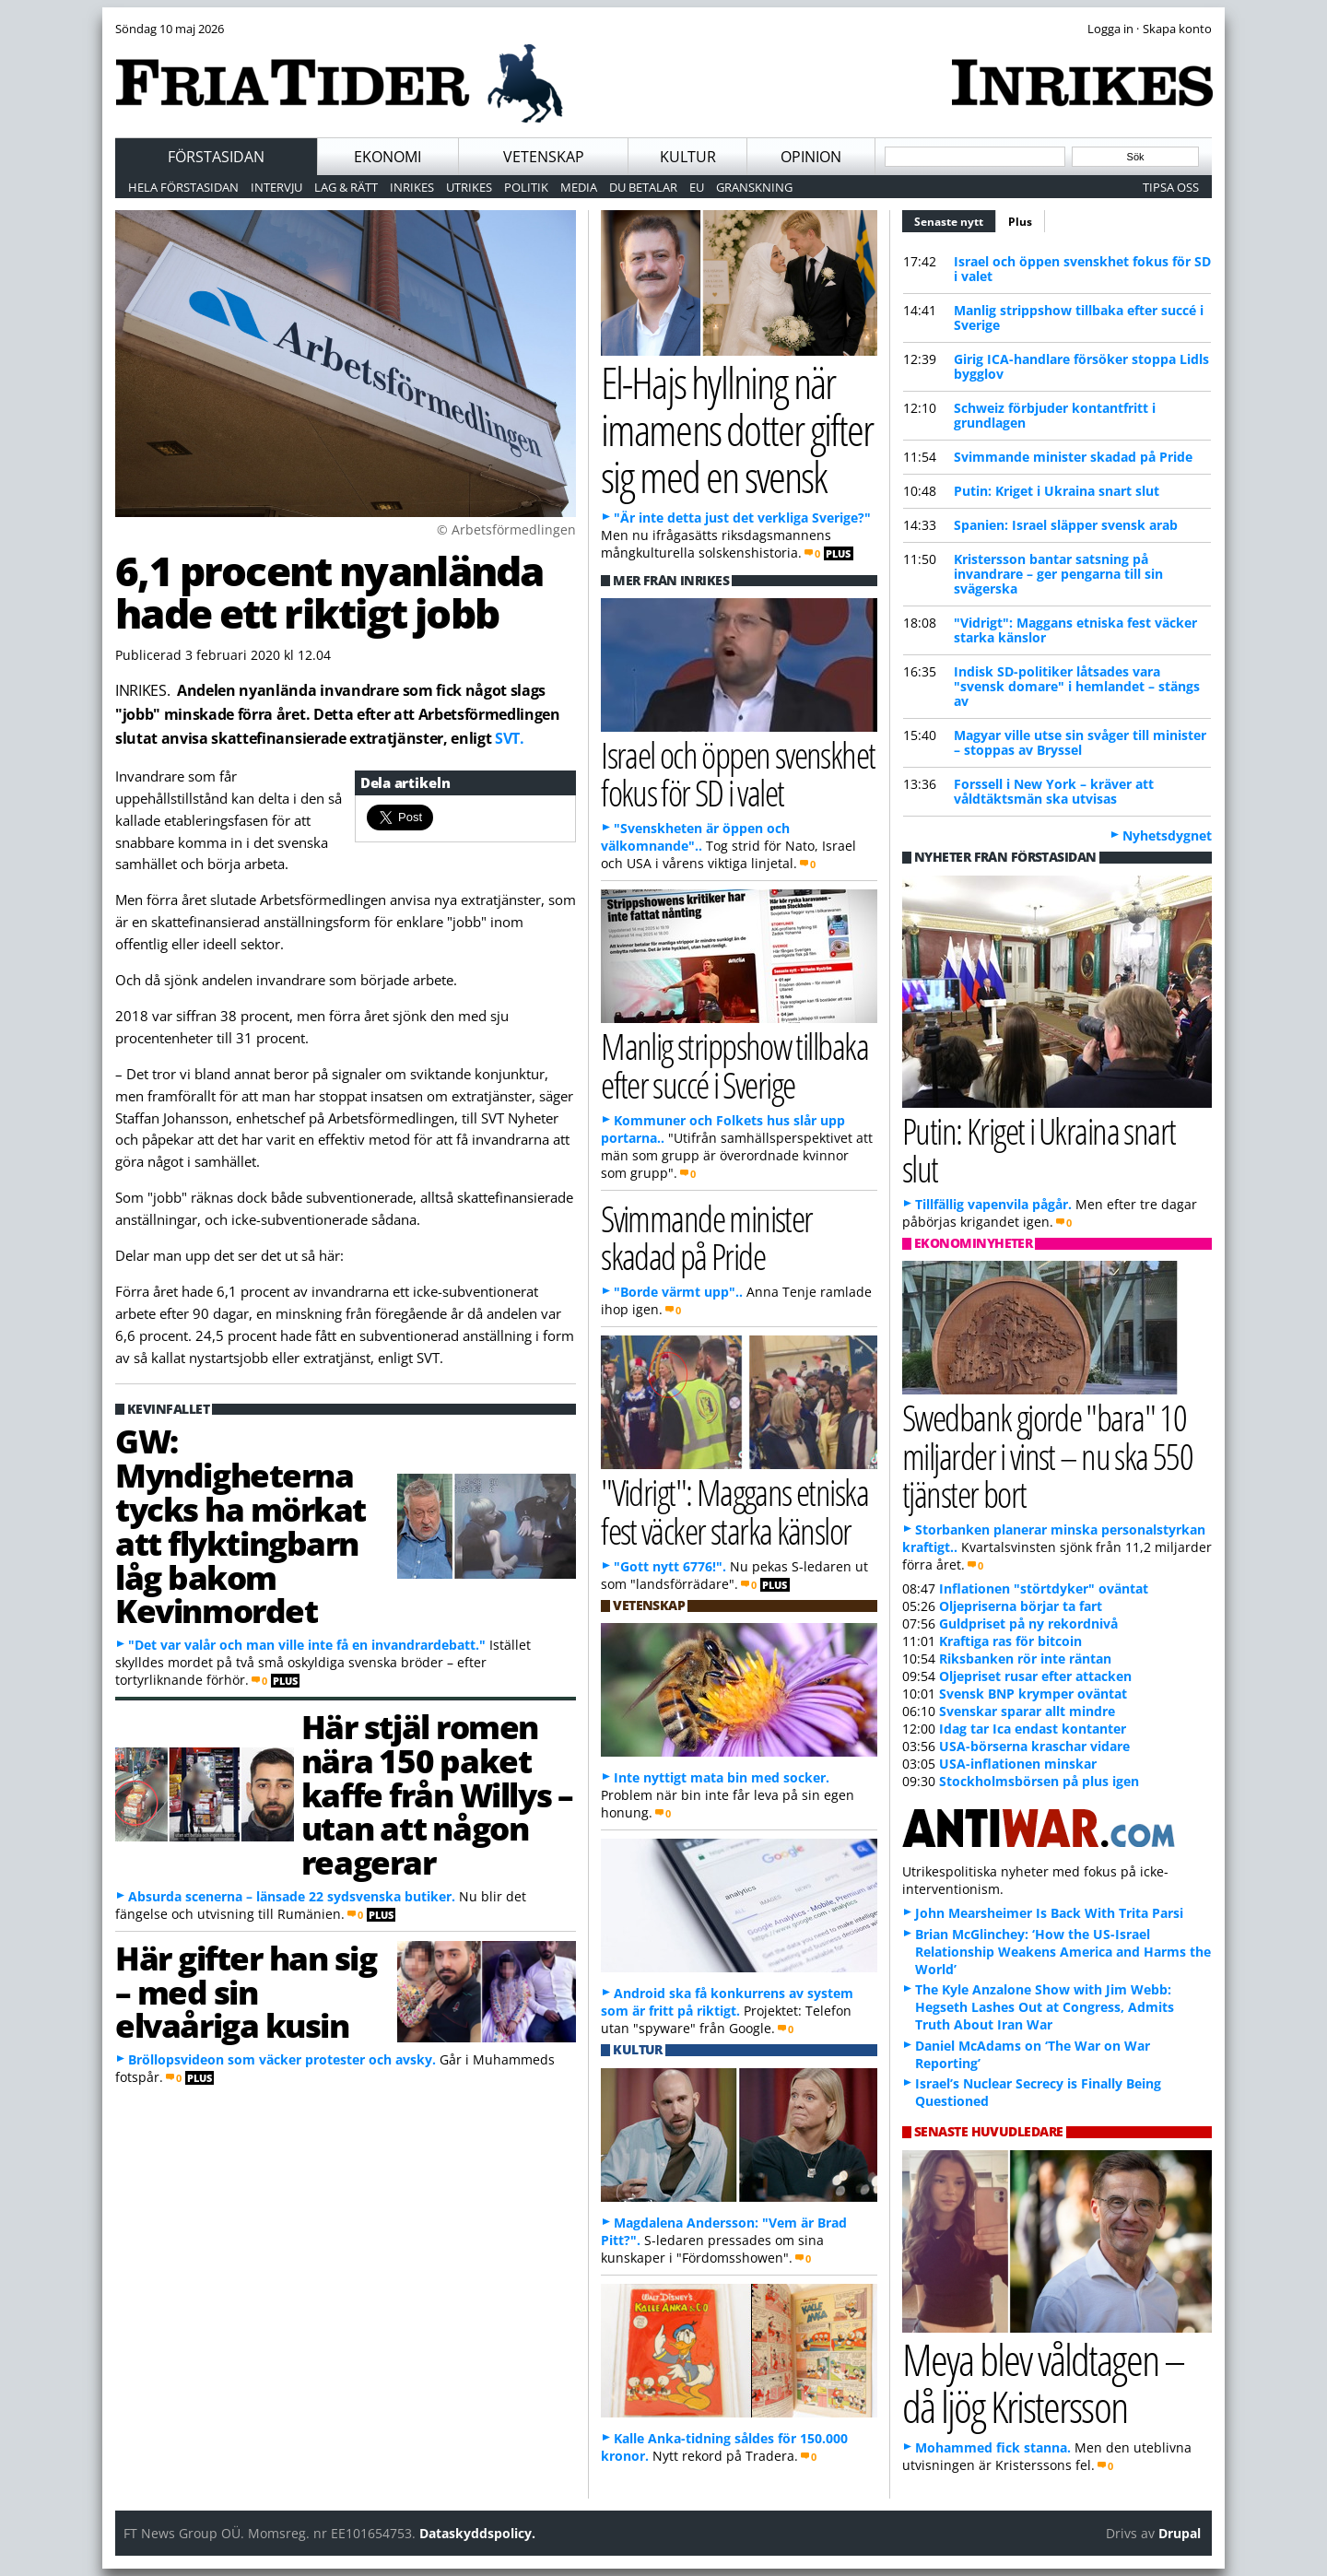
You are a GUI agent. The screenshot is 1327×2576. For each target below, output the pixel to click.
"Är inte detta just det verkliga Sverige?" (742, 517)
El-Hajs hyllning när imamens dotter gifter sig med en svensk (737, 428)
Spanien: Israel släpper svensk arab (1066, 525)
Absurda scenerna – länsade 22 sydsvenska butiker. (291, 1896)
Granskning (754, 187)
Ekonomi (387, 157)
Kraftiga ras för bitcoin (1010, 1641)
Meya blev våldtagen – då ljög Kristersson (1043, 2382)
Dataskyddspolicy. (477, 2533)
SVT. (509, 738)
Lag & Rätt (346, 187)
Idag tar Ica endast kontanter (1032, 1728)
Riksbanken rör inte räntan (1025, 1658)
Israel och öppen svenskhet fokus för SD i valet (1082, 269)
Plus (1020, 222)
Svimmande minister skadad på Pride (1073, 456)
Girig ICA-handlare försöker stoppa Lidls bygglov (1081, 366)
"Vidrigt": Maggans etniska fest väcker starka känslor (1075, 630)
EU (696, 187)
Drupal (1179, 2533)
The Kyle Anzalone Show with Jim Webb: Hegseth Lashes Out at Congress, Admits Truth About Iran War (1044, 2007)
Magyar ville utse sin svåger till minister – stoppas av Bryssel (1080, 742)
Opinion (811, 157)
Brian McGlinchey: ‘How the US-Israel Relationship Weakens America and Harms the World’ (1063, 1951)
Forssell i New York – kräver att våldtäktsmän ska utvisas (1054, 791)
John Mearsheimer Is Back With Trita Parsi (1049, 1913)
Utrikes (469, 187)
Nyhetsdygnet (1167, 835)
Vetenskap (543, 157)
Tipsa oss (1171, 187)
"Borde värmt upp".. (678, 1291)
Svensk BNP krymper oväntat (1033, 1693)
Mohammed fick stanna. (993, 2447)
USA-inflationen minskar (1018, 1763)
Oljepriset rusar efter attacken (1035, 1676)
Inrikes (412, 187)
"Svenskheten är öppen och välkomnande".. (695, 836)
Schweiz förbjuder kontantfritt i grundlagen (1055, 415)
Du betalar (643, 187)
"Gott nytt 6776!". (670, 1566)
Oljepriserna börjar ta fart (1020, 1606)
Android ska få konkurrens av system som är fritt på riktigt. (727, 2001)
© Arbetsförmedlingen (506, 529)
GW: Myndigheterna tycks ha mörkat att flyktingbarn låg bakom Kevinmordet (240, 1525)
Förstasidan (216, 157)
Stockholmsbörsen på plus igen (1039, 1781)
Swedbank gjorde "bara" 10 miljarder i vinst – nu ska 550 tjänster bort (1047, 1455)
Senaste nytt (955, 219)
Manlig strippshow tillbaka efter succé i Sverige (1079, 317)
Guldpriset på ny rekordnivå (1028, 1623)
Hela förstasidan (183, 187)
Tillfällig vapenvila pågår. (993, 1204)
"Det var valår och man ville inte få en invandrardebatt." (307, 1644)
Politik (526, 187)
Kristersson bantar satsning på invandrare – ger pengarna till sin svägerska (1058, 573)
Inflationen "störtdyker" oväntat (1043, 1588)
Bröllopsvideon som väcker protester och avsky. (282, 2059)
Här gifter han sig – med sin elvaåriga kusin (245, 1991)
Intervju (276, 187)
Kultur (688, 157)
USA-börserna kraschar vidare (1034, 1746)
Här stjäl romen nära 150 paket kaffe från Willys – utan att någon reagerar (437, 1794)
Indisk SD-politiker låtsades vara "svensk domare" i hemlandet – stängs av (1077, 686)
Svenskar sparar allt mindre (1027, 1711)
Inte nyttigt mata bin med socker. (721, 1777)
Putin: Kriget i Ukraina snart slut (1056, 491)
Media (578, 187)
